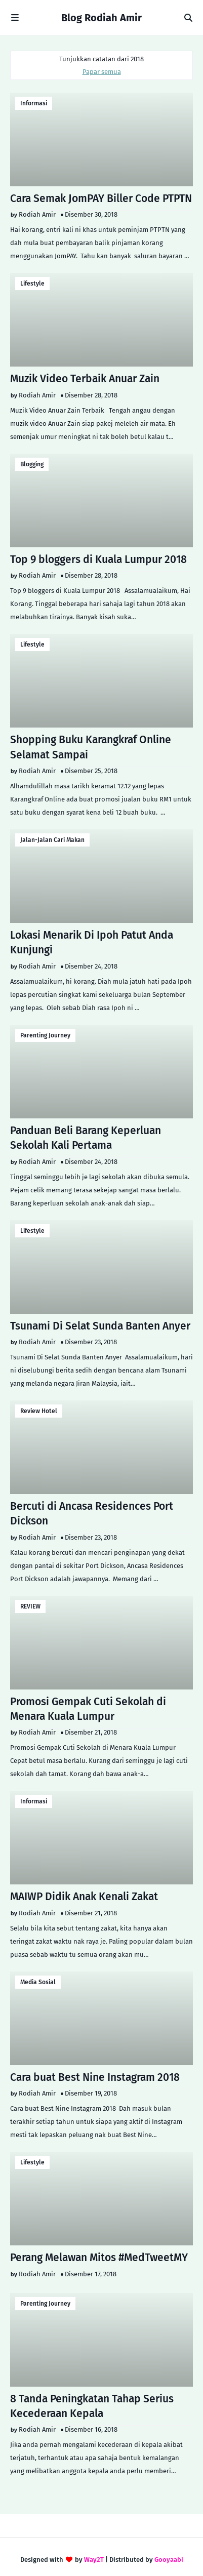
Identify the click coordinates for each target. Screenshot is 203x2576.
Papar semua (102, 71)
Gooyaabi (168, 2559)
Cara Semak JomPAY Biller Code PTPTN (101, 198)
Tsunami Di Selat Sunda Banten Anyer (100, 1326)
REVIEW (30, 1606)
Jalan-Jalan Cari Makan (52, 839)
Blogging (32, 464)
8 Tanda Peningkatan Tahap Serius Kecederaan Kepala (92, 2406)
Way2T (94, 2559)
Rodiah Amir (37, 214)
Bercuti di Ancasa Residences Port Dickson (91, 1513)
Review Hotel (38, 1411)
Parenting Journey (45, 1035)
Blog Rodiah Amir (101, 18)
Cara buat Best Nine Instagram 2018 (95, 2077)
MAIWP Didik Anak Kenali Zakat (84, 1896)
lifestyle (32, 283)
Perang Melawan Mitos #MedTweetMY (99, 2257)
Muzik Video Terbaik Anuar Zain (84, 378)
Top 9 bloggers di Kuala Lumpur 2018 (98, 559)
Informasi (33, 103)
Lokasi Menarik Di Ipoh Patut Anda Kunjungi (91, 942)
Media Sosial (38, 1982)
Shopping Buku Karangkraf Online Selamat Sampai (90, 747)
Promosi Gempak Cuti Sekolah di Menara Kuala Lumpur (88, 1709)
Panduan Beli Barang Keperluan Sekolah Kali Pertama (85, 1138)
